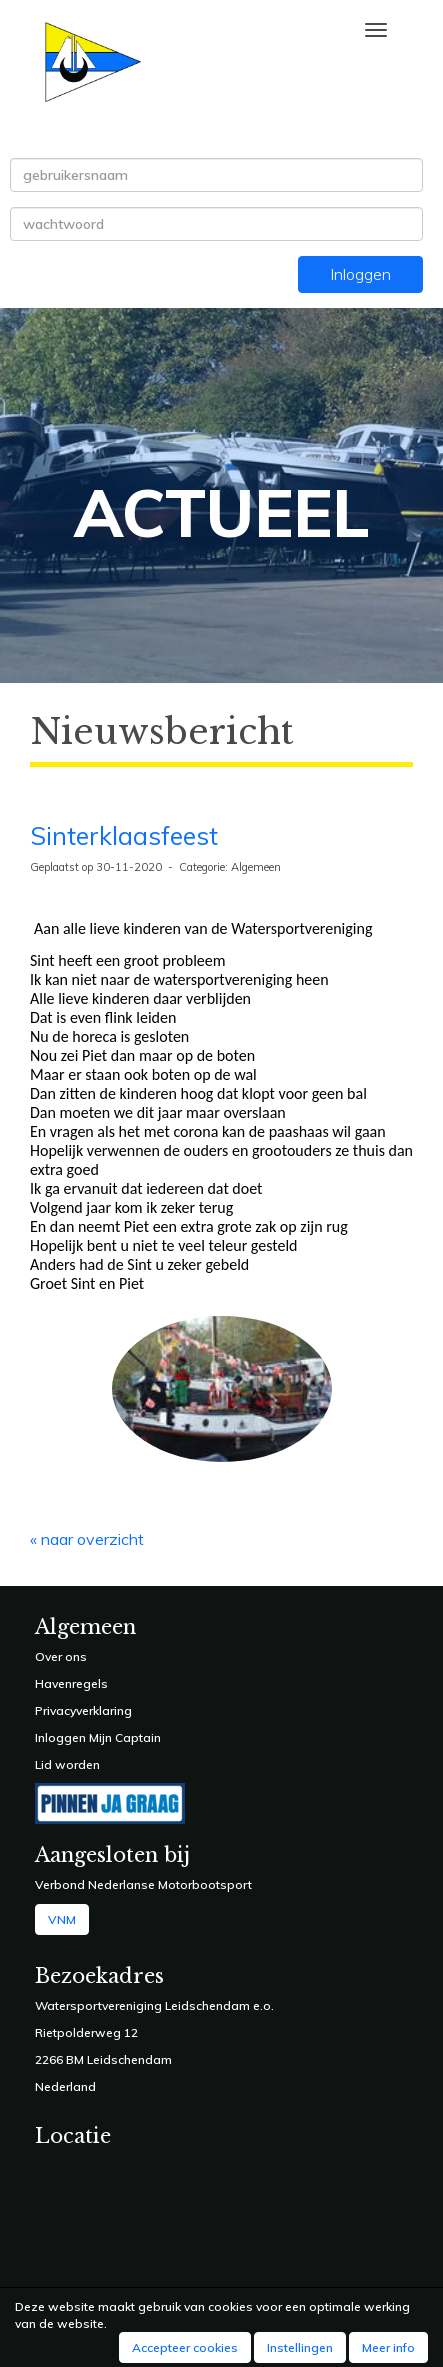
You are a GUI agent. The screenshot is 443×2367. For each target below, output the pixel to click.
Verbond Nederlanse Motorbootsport (143, 1884)
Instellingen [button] (300, 2347)
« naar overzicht (87, 1539)
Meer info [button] (388, 2347)
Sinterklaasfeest (124, 835)
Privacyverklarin (79, 1710)
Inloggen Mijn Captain (98, 1737)
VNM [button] (62, 1919)
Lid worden (67, 1764)
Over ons (61, 1656)
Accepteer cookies (185, 2347)
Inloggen (360, 274)
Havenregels (71, 1683)
